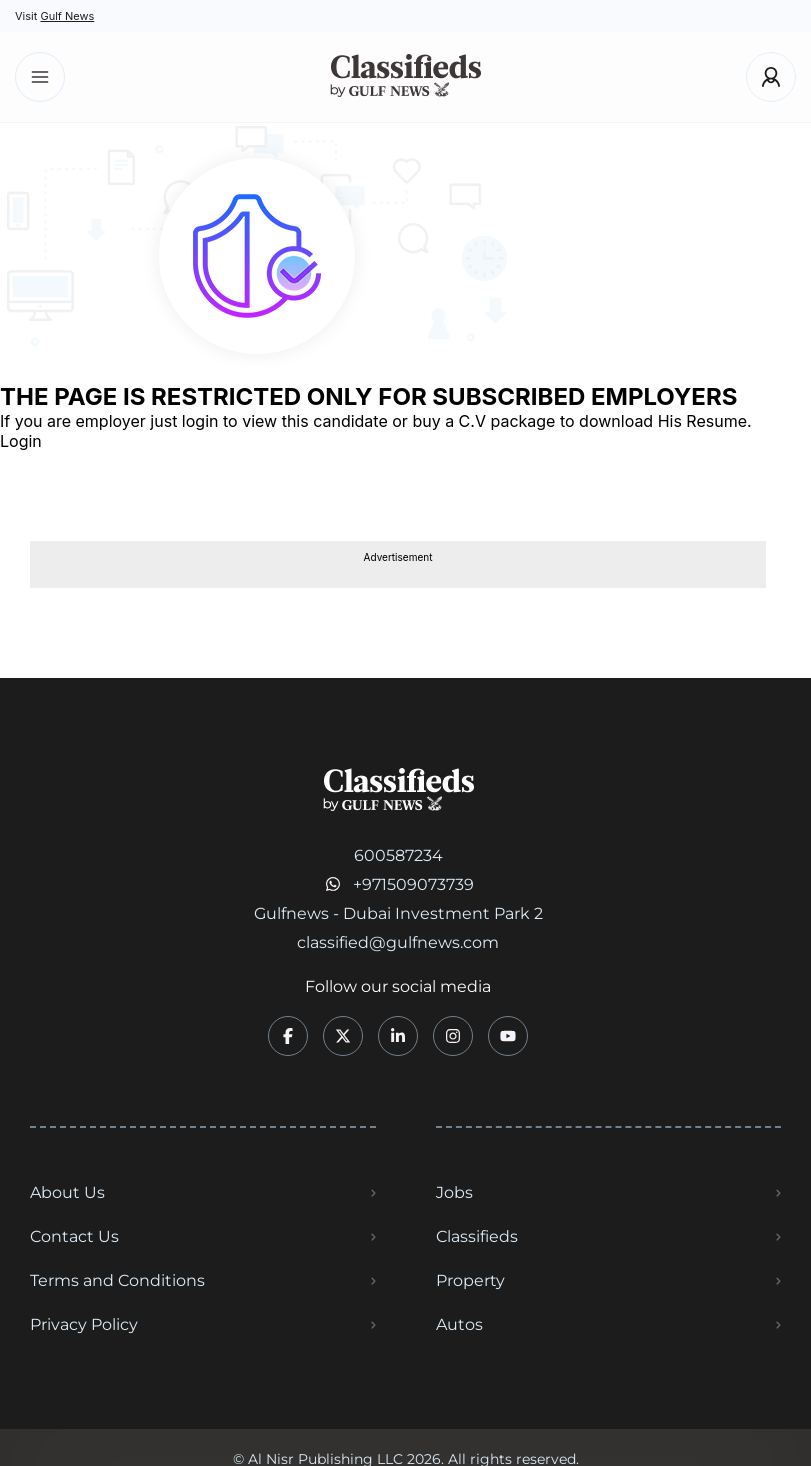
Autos (459, 1324)
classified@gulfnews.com (398, 942)
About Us (67, 1192)
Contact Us (74, 1236)
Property (470, 1280)
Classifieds (477, 1236)
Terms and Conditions (117, 1280)
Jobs (454, 1192)
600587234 (398, 855)
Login (21, 441)
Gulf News (67, 16)
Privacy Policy (84, 1324)
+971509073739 (413, 884)
